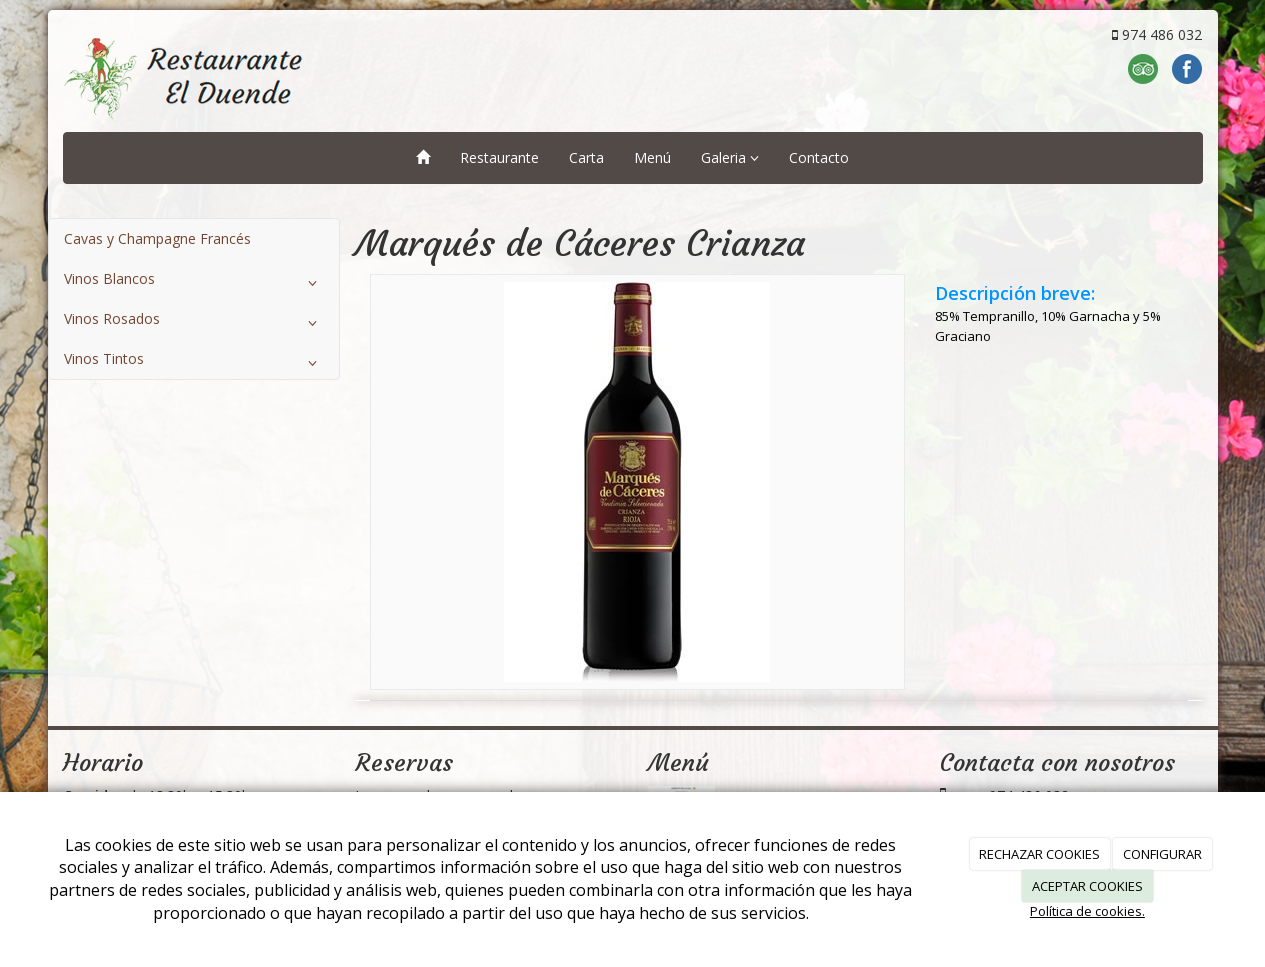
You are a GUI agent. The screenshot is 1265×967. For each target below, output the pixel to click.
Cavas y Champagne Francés (157, 238)
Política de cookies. (1087, 911)
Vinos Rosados (194, 323)
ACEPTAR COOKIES (1087, 886)
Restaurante (499, 157)
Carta (586, 157)
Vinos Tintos (194, 363)
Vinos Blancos (194, 283)
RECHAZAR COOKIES (1039, 854)
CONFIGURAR (1162, 854)
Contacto (819, 157)
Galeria (730, 157)
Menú (652, 157)
